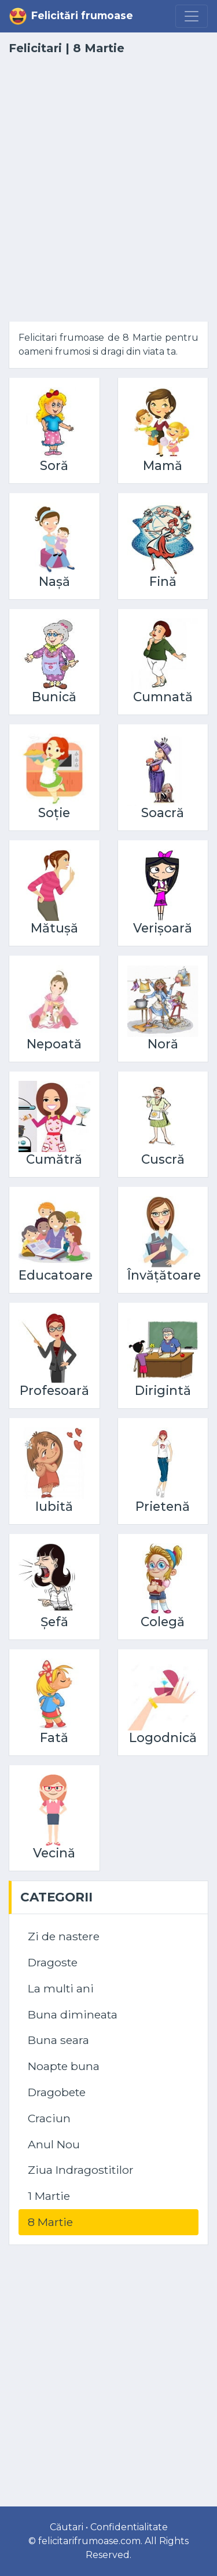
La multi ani (61, 1988)
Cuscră (163, 1159)
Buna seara (58, 2040)
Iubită (54, 1506)
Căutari (66, 2527)
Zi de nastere (64, 1936)
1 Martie (49, 2196)
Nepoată (54, 1043)
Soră (54, 465)
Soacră (162, 812)
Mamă (162, 465)
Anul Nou (54, 2144)
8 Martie (50, 2222)
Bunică (54, 696)
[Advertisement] (108, 195)
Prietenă (162, 1506)
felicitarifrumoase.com (89, 2540)
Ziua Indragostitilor (81, 2170)
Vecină (54, 1852)
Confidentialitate (129, 2527)
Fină (162, 581)
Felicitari (35, 48)
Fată (54, 1737)
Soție (54, 812)
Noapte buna (64, 2066)
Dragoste (53, 1962)
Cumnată (163, 696)
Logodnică (163, 1737)
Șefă (54, 1621)
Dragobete (57, 2092)
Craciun (49, 2118)
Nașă (54, 581)
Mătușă (54, 927)
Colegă (163, 1621)
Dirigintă (163, 1390)
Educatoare (56, 1274)
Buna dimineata (72, 2014)
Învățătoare (164, 1274)
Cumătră (54, 1159)
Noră (163, 1043)
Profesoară (54, 1390)
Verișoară (162, 927)
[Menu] (191, 16)
